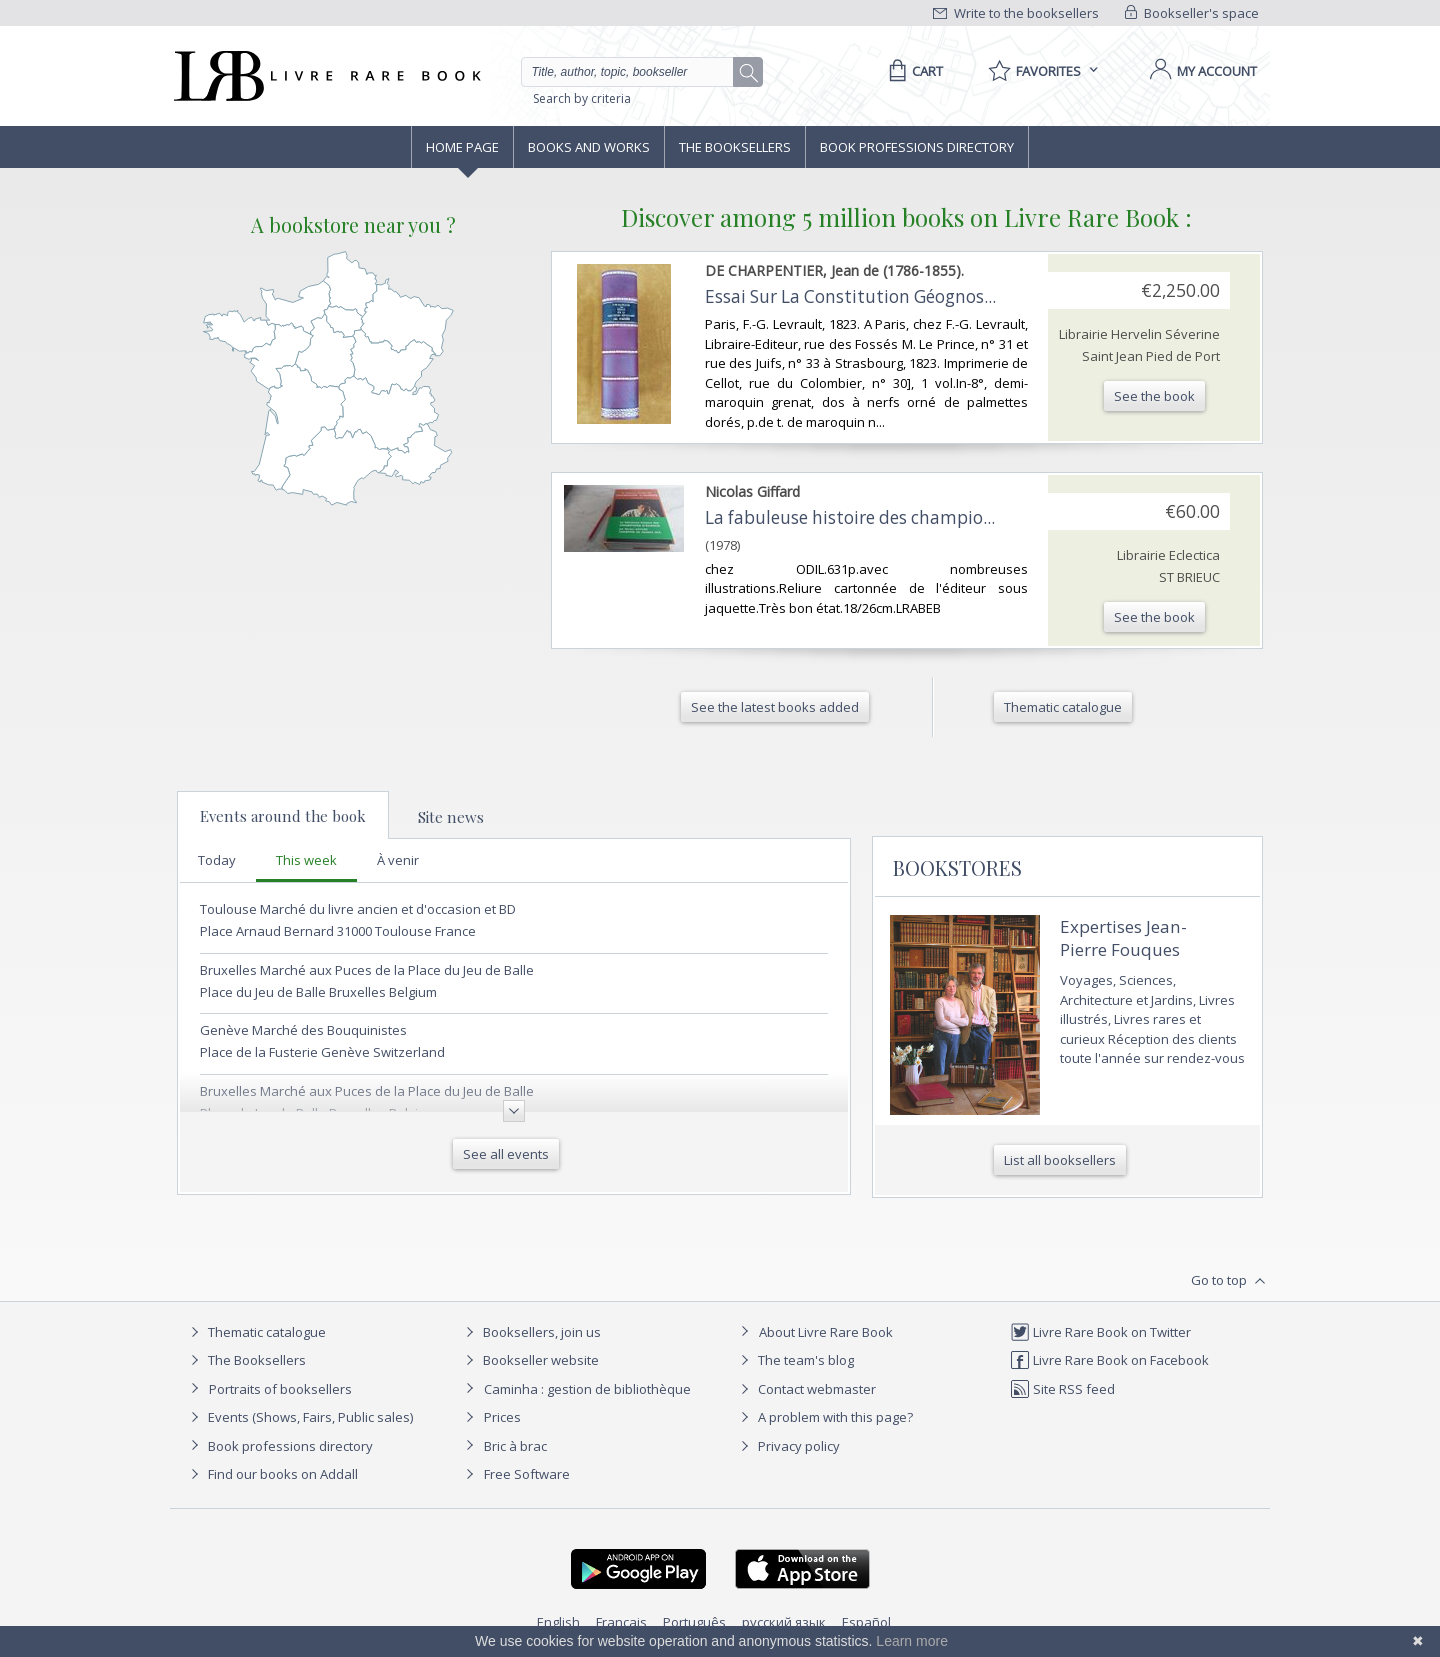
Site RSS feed (1062, 1389)
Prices (502, 1417)
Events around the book (283, 816)
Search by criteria (582, 98)
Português (694, 1622)
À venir (398, 860)
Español (866, 1622)
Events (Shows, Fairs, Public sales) (299, 1417)
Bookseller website (529, 1360)
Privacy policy (787, 1446)
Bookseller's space (1192, 13)
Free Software (527, 1474)
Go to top (1230, 1281)
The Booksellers (735, 147)
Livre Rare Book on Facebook (1109, 1360)
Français (621, 1622)
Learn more (912, 1641)
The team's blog (794, 1360)
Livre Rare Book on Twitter (1100, 1332)
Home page (462, 147)
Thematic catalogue (255, 1332)
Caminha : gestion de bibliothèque (587, 1389)
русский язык (784, 1622)
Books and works (589, 147)
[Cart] (912, 71)
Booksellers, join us (530, 1332)
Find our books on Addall (271, 1474)
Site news (451, 817)
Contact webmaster (805, 1389)
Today (217, 860)
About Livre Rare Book (826, 1332)
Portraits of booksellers (280, 1389)
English (558, 1622)
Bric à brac (515, 1446)
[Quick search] (636, 72)
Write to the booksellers (1016, 13)
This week (306, 860)
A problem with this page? (824, 1417)
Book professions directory (917, 147)
